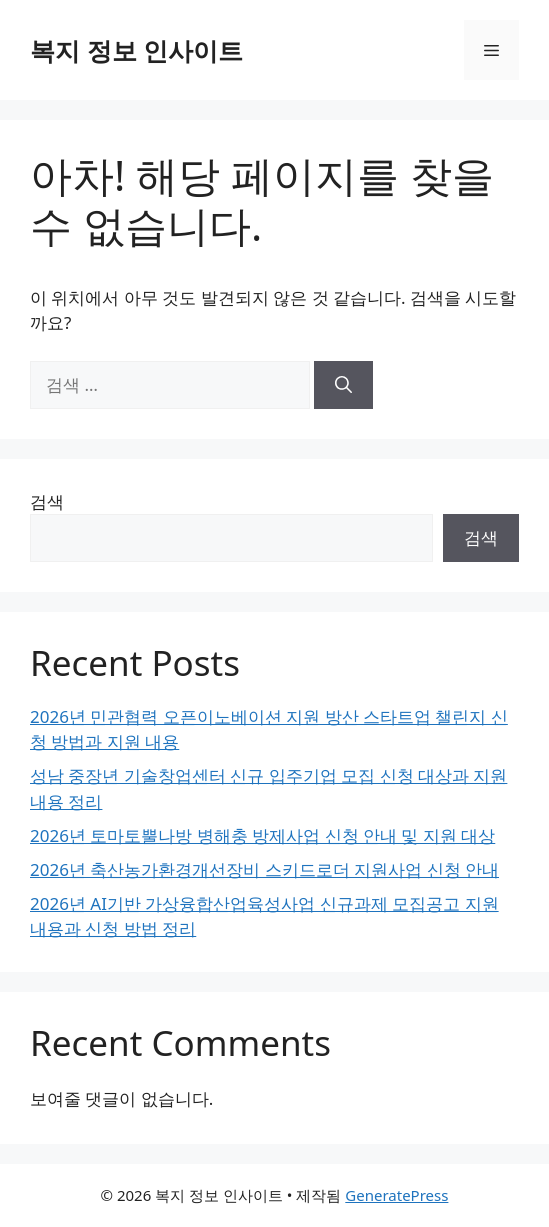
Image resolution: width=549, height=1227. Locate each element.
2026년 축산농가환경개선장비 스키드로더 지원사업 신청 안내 (264, 869)
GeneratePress (396, 1195)
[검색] (343, 385)
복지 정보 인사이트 (136, 50)
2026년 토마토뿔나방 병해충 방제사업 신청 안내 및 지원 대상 (262, 835)
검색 (47, 501)
